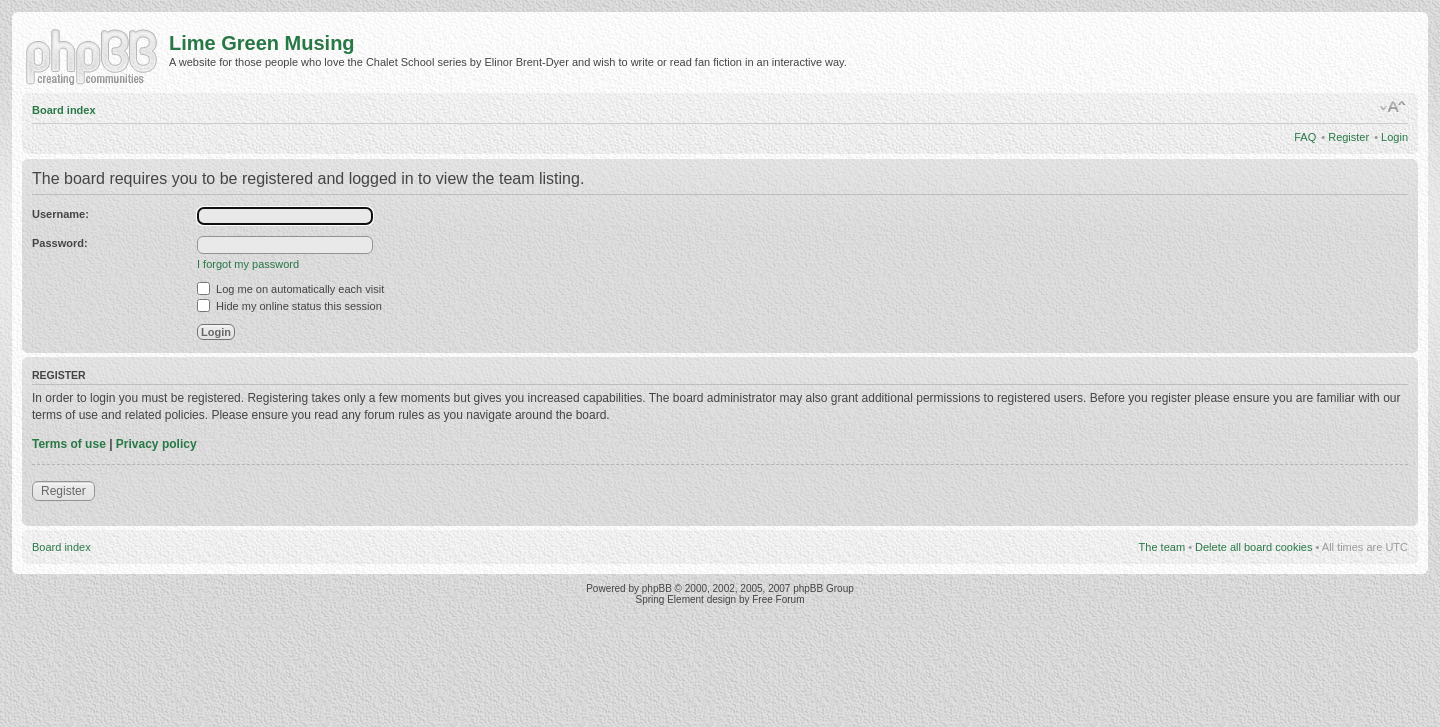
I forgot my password (248, 264)
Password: (60, 243)
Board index (64, 110)
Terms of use (69, 444)
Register (1348, 137)
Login (1394, 137)
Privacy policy (156, 444)
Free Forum (778, 599)
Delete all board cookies (1253, 547)
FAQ (1305, 137)
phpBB (657, 588)
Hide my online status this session (289, 306)
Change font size (1393, 107)
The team (1162, 547)
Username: (60, 214)
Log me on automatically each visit (290, 289)
